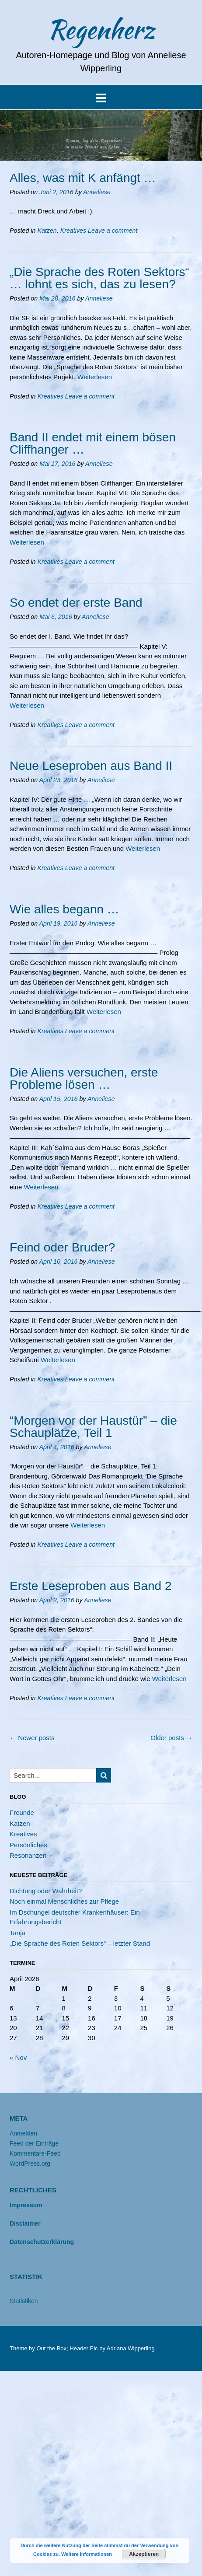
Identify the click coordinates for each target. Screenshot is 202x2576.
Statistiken (24, 2300)
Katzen (46, 230)
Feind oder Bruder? (62, 1247)
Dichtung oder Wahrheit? (46, 1890)
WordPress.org (30, 2163)
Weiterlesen (94, 377)
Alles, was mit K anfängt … (83, 178)
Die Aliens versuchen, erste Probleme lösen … (84, 1078)
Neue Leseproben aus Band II (91, 765)
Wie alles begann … (64, 909)
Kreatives (73, 230)
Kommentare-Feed (35, 2153)
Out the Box (51, 2348)
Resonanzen (28, 1855)
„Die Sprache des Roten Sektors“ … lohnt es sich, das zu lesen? (99, 278)
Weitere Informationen (86, 2554)
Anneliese (97, 192)
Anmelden (23, 2133)
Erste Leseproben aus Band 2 (90, 1586)
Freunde (22, 1812)
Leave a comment (112, 230)
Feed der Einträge (34, 2143)
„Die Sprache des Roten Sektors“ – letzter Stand (80, 1943)
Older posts (171, 1737)
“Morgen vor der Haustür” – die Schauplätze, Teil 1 (93, 1427)
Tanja (17, 1932)
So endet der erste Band (76, 602)
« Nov (18, 2057)
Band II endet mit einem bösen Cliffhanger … (93, 443)
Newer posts (32, 1737)
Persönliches (28, 1845)
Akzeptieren (144, 2554)
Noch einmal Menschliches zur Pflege (64, 1901)
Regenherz (101, 29)
